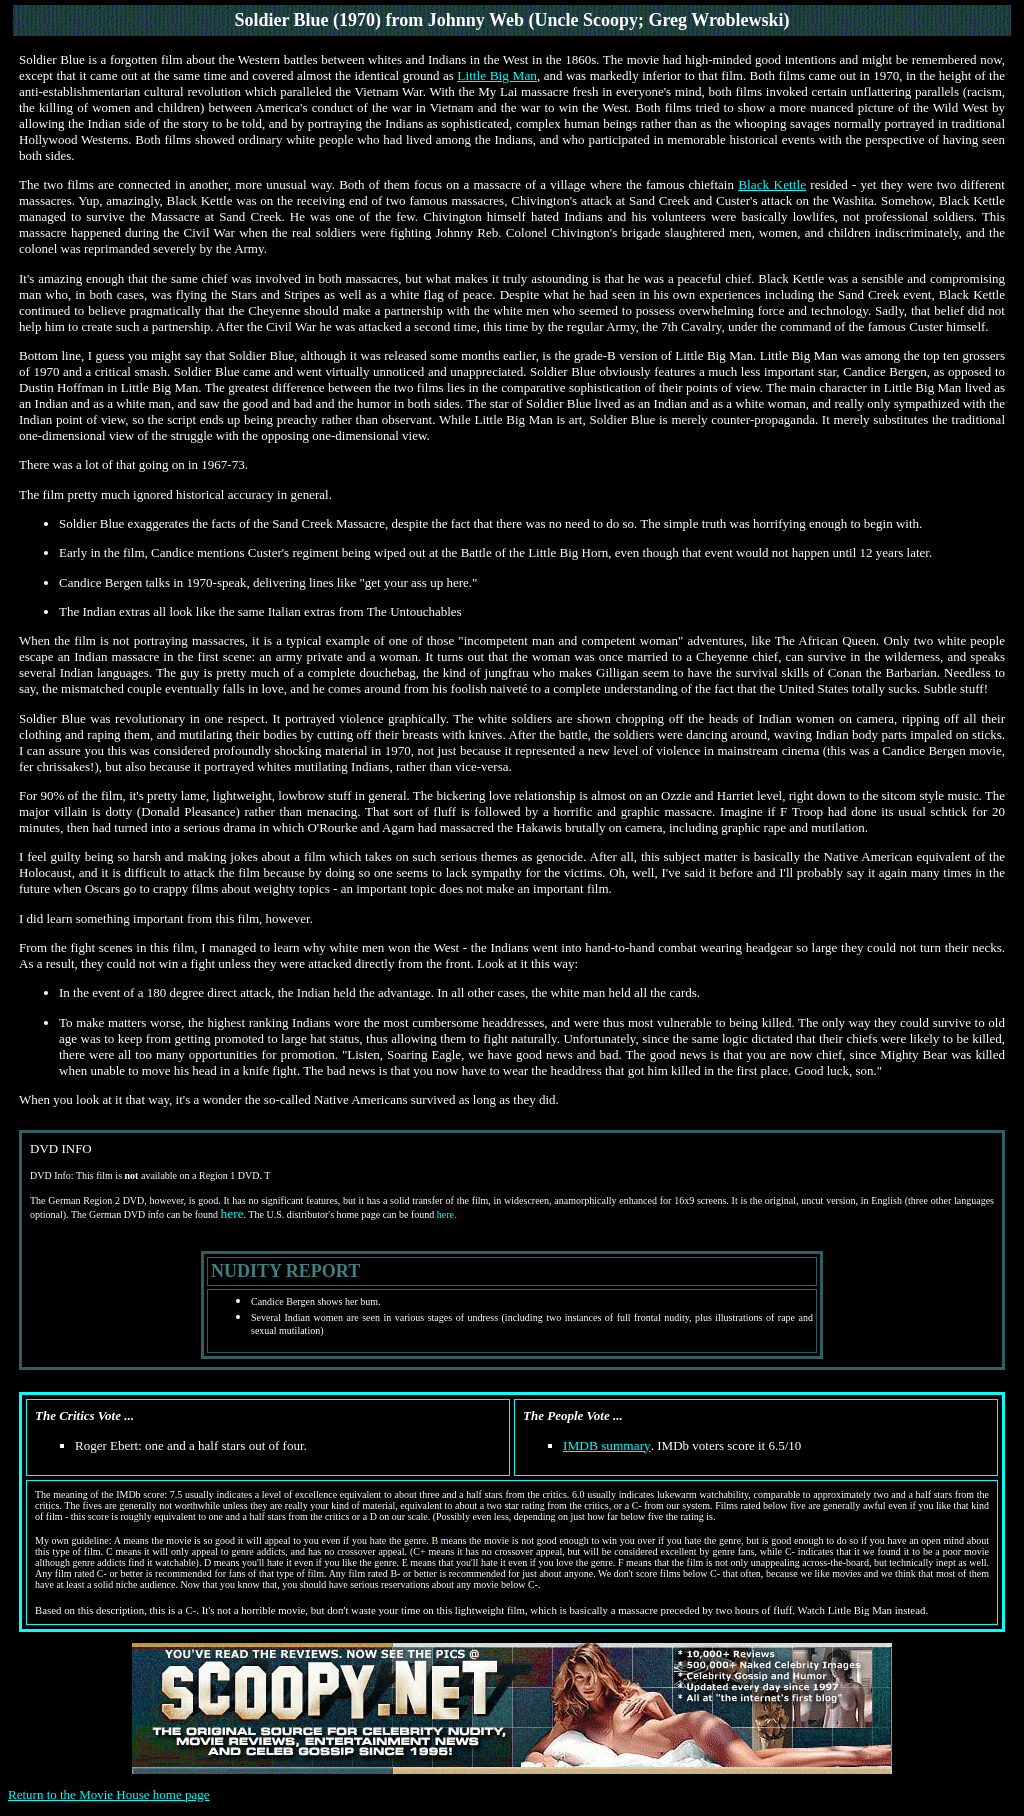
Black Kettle (772, 184)
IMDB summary (607, 1445)
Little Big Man (497, 75)
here (232, 1213)
